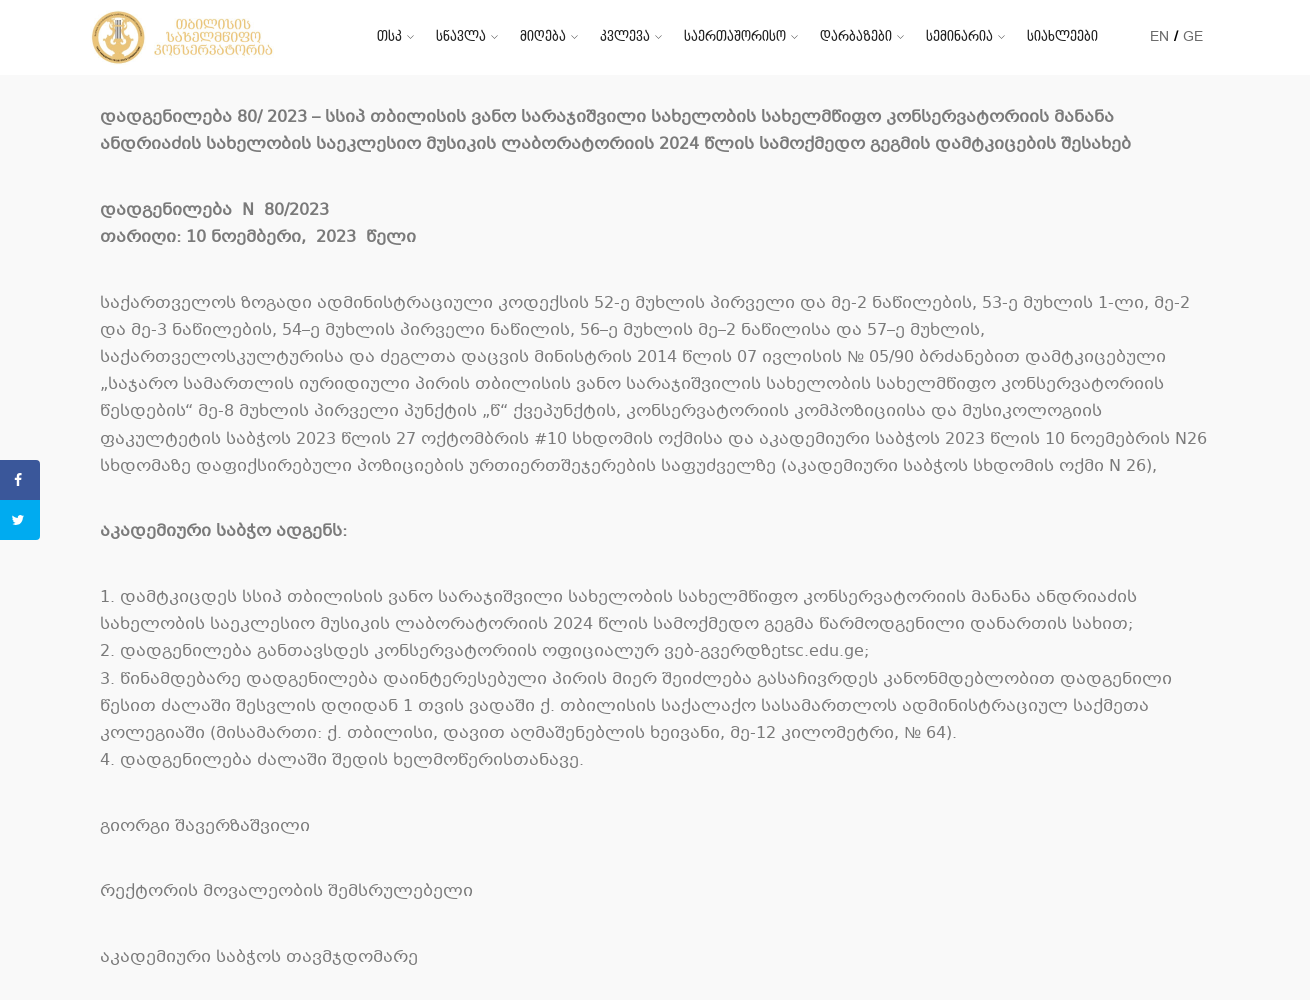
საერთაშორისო (735, 36)
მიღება (543, 36)
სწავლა (461, 36)
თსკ (389, 36)
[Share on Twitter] (20, 520)
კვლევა (625, 36)
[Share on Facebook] (20, 480)
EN (1159, 36)
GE (1193, 36)
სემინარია (959, 36)
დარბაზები (856, 36)
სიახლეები (1062, 36)
